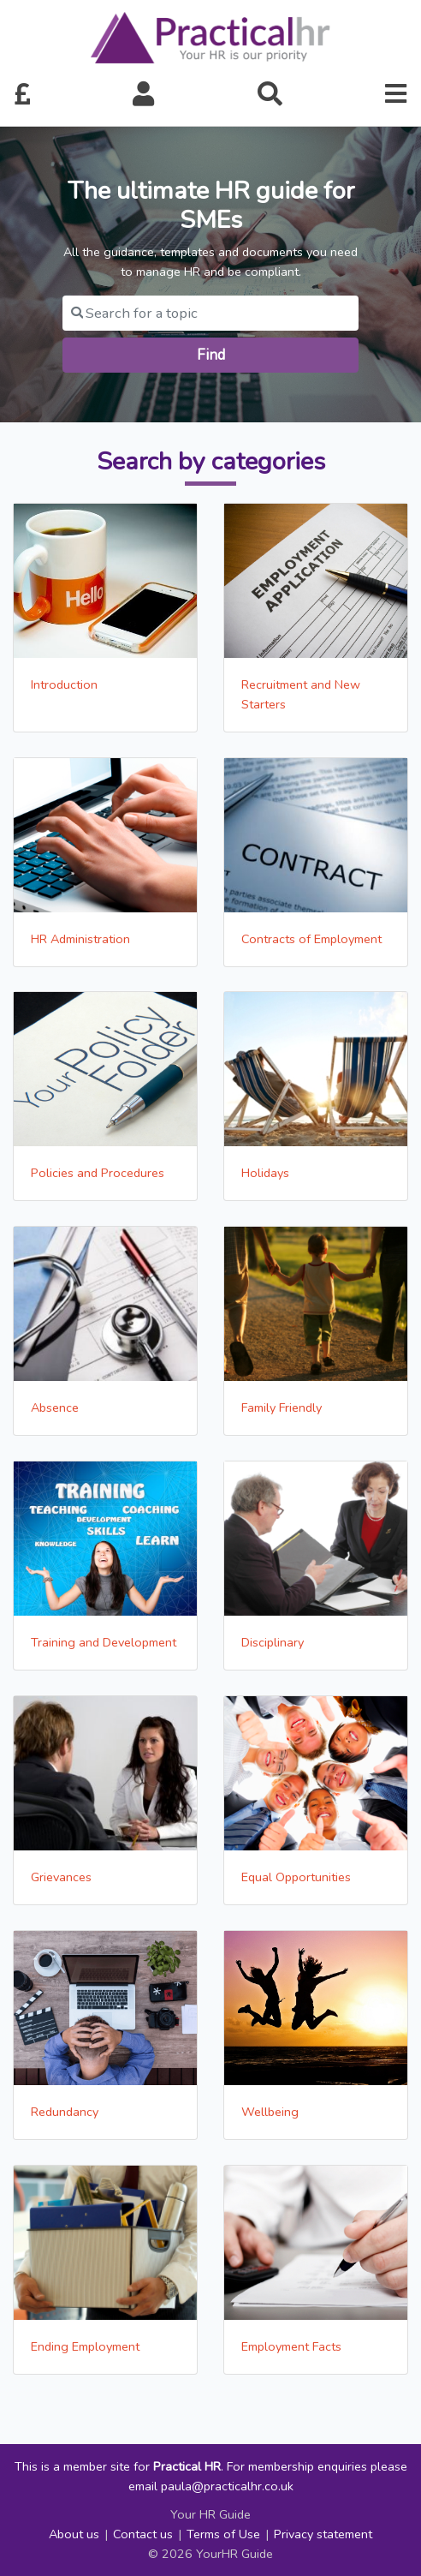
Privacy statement (323, 2534)
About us (74, 2534)
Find (211, 355)
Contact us (143, 2534)
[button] (144, 95)
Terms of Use (223, 2534)
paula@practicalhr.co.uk (227, 2486)
